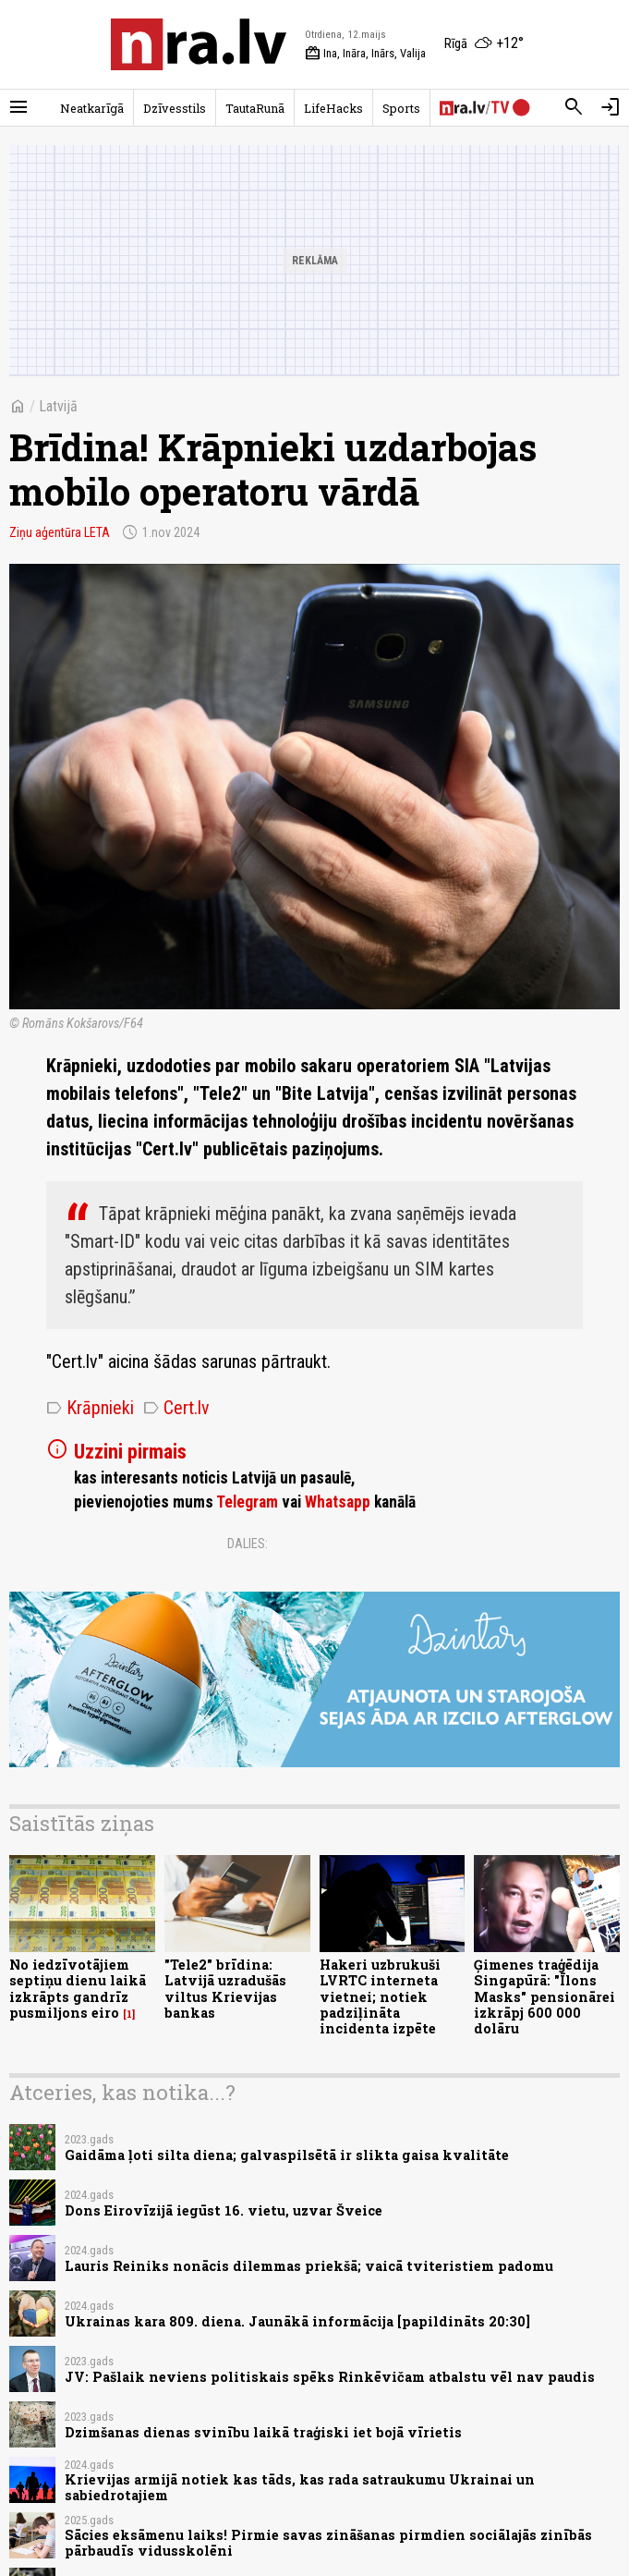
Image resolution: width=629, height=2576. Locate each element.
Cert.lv (176, 1408)
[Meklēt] (573, 107)
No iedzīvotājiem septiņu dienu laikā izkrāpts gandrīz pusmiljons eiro (77, 1988)
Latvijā (58, 406)
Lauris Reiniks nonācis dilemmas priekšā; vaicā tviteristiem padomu (309, 2266)
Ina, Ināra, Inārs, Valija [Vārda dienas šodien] (365, 53)
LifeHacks (333, 108)
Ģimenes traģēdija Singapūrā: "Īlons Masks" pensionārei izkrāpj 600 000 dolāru (544, 1996)
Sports (401, 108)
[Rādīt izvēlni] (18, 107)
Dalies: (247, 1543)
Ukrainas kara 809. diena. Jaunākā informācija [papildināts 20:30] (297, 2321)
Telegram (247, 1502)
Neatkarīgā (92, 108)
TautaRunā (254, 108)
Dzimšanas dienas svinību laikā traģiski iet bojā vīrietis (263, 2432)
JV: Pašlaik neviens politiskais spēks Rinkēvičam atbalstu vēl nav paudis (330, 2377)
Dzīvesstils (174, 108)
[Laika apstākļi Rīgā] (484, 44)
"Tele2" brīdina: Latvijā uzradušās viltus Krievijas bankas (225, 1988)
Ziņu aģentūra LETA (59, 532)
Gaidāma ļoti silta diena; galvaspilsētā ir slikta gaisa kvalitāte (287, 2155)
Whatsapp (337, 1502)
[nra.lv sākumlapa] (198, 44)
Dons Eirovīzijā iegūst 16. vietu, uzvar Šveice (223, 2210)
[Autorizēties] (610, 107)
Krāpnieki (90, 1408)
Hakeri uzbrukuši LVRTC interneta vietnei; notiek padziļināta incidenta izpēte (380, 1996)
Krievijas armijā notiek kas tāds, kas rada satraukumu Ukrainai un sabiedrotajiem (300, 2487)
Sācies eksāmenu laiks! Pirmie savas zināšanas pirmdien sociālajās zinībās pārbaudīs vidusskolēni (328, 2542)
